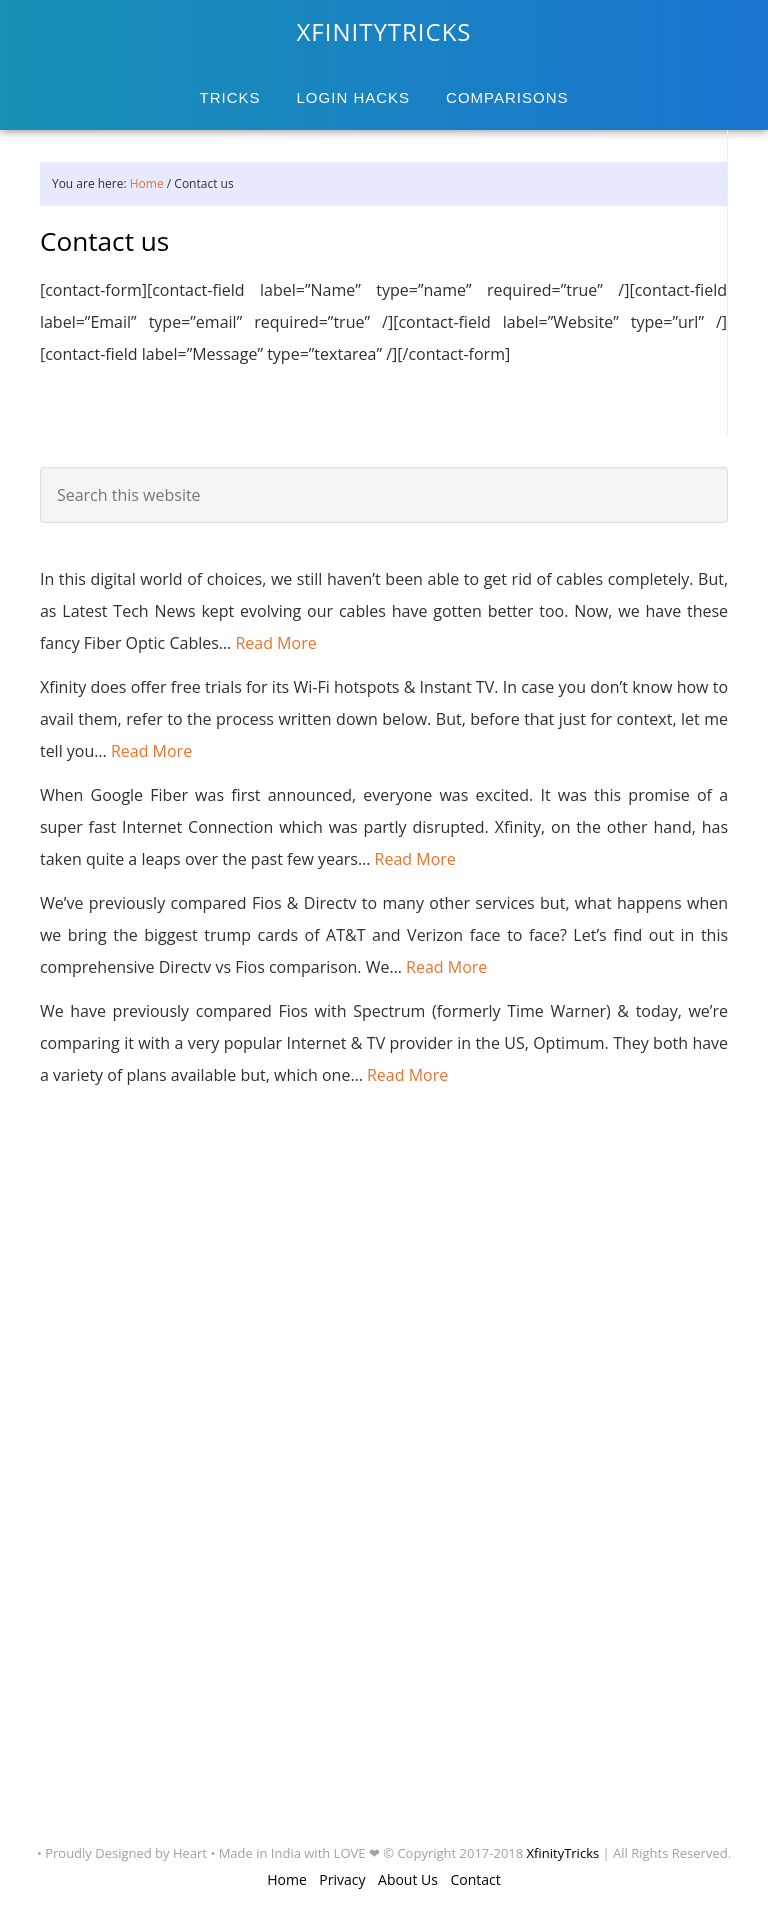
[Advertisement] (120, 1463)
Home (287, 1879)
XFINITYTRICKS (383, 31)
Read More (275, 643)
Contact (476, 1879)
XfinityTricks (563, 1853)
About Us (408, 1879)
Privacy (342, 1879)
